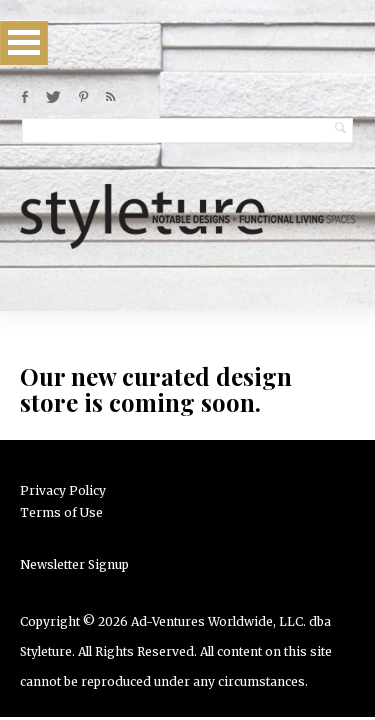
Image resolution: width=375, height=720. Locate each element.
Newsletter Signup (74, 564)
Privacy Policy (63, 490)
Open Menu (24, 42)
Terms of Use (61, 512)
